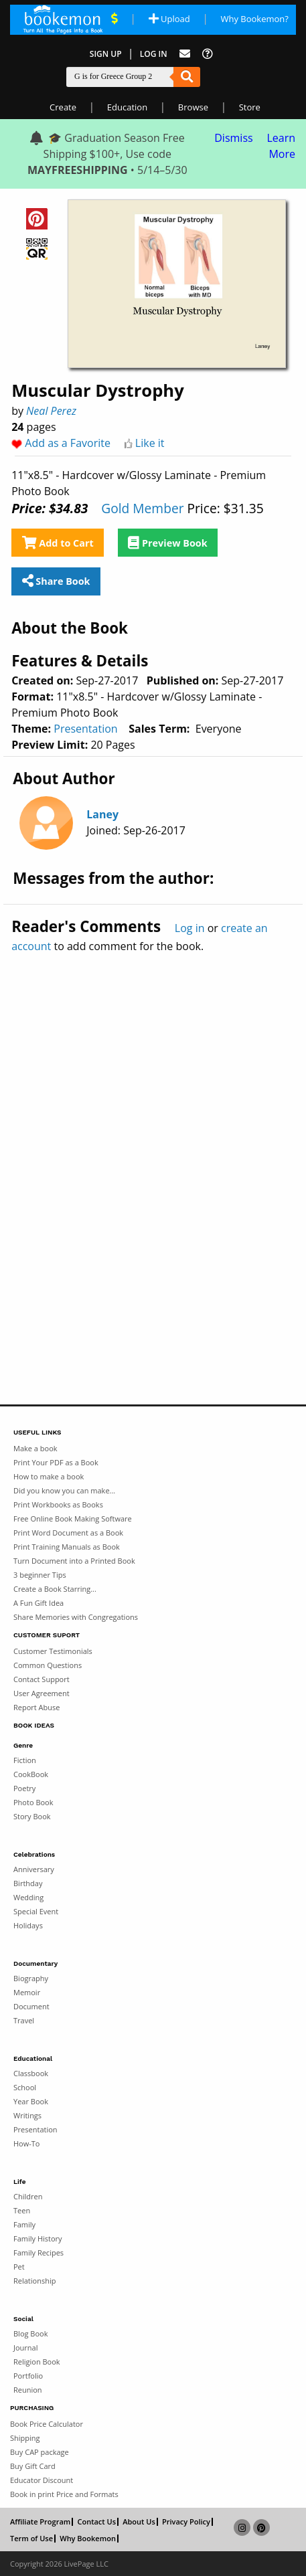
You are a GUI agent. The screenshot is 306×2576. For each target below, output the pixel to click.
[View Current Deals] (114, 19)
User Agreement (41, 1693)
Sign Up (106, 54)
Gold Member (142, 508)
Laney (102, 814)
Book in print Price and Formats (64, 2494)
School (24, 2087)
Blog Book (30, 2333)
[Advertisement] (153, 1150)
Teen (21, 2210)
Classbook (30, 2073)
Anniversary (33, 1869)
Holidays (28, 1925)
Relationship (34, 2281)
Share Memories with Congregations (75, 1617)
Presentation (85, 728)
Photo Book (33, 1802)
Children (27, 2196)
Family (24, 2224)
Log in (190, 928)
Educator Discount (41, 2480)
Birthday (27, 1883)
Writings (27, 2115)
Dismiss (233, 137)
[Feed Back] (184, 54)
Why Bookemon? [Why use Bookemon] (254, 19)
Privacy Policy (186, 2522)
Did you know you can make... (64, 1490)
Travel (23, 2020)
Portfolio (28, 2376)
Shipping (25, 2438)
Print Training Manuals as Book (66, 1547)
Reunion (27, 2390)
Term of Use (31, 2539)
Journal (25, 2347)
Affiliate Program (40, 2522)
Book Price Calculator (46, 2424)
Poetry (24, 1788)
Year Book (30, 2101)
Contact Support (41, 1679)
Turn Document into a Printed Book (74, 1561)
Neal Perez (51, 410)
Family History (37, 2238)
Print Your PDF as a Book (55, 1462)
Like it (150, 443)
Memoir (26, 1992)
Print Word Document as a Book (68, 1533)
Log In (153, 54)
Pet (19, 2267)
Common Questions (47, 1665)
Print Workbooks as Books (58, 1504)
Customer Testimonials (52, 1651)
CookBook (30, 1774)
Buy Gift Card (33, 2466)
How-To (26, 2143)
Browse (193, 107)
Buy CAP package (39, 2452)
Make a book (35, 1448)
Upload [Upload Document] (169, 19)
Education (127, 107)
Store (249, 107)
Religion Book (36, 2362)
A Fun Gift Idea (38, 1603)
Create (63, 107)
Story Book (32, 1816)
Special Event (35, 1911)
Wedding (28, 1897)
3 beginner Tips (39, 1575)
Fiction (24, 1760)
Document (31, 2006)
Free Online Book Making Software (72, 1518)
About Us (139, 2522)
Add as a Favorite (67, 443)
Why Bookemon (88, 2539)
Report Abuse (36, 1707)
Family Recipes (38, 2252)
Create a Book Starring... (54, 1589)
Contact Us (96, 2522)
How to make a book (48, 1476)
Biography (30, 1978)
